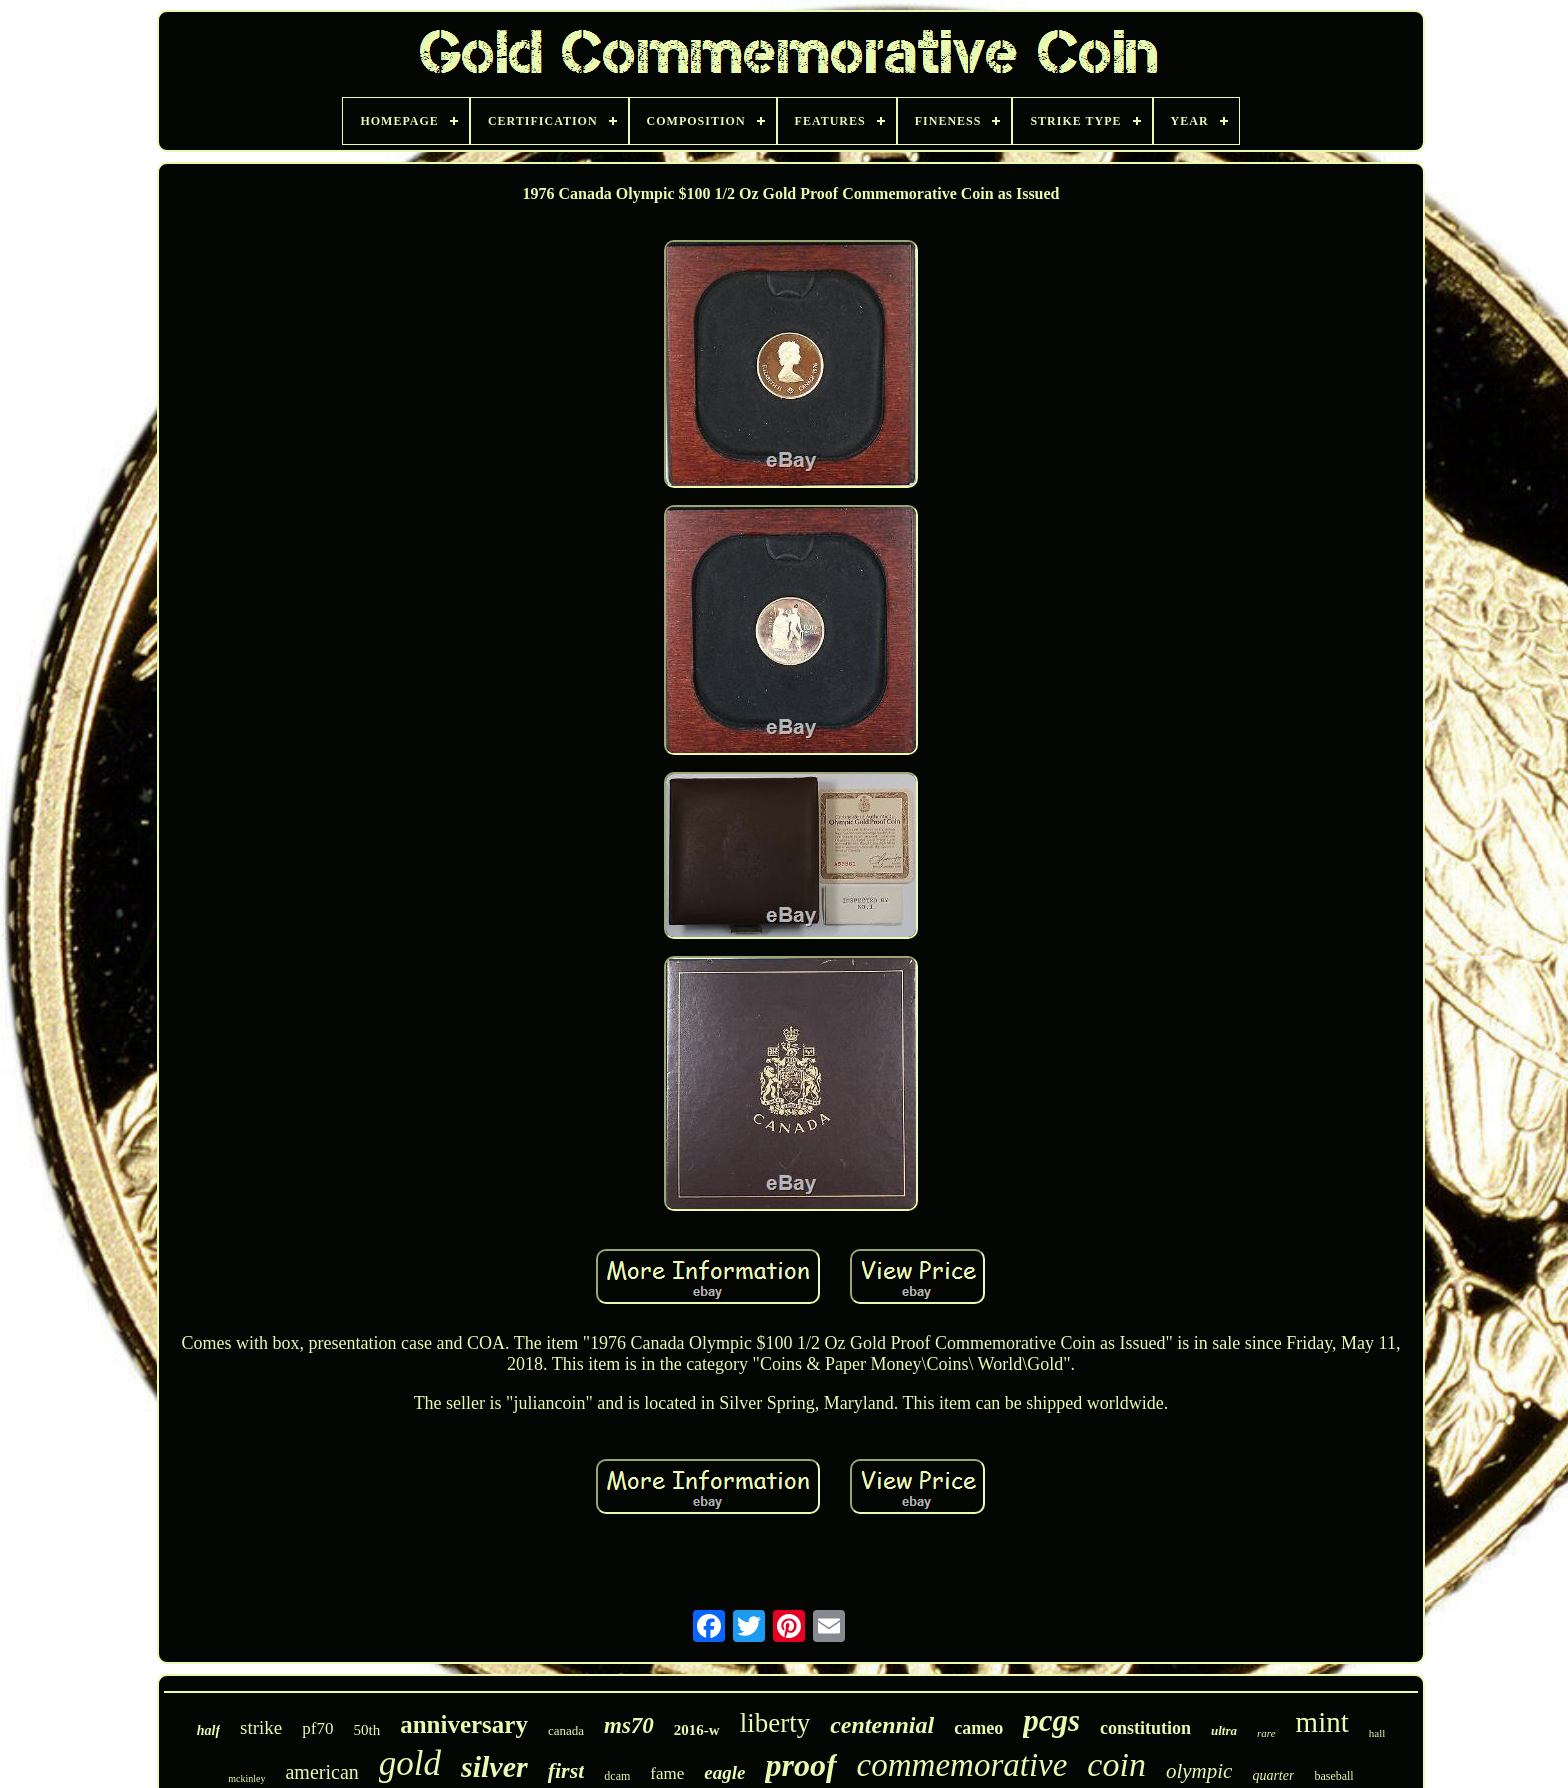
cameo (978, 1728)
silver (494, 1766)
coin (1116, 1764)
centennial (882, 1725)
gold (410, 1763)
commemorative (962, 1765)
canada (566, 1730)
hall (1377, 1733)
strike (261, 1727)
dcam (617, 1776)
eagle (724, 1772)
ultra (1224, 1730)
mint (1322, 1722)
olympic (1199, 1771)
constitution (1145, 1728)
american (321, 1772)
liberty (775, 1723)
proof (800, 1765)
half (208, 1730)
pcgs (1051, 1720)
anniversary (464, 1724)
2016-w (697, 1730)
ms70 (629, 1725)
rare (1266, 1733)
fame (667, 1773)
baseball (1333, 1776)
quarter (1273, 1775)
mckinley (246, 1778)
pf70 (317, 1728)
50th (366, 1730)
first (566, 1770)
